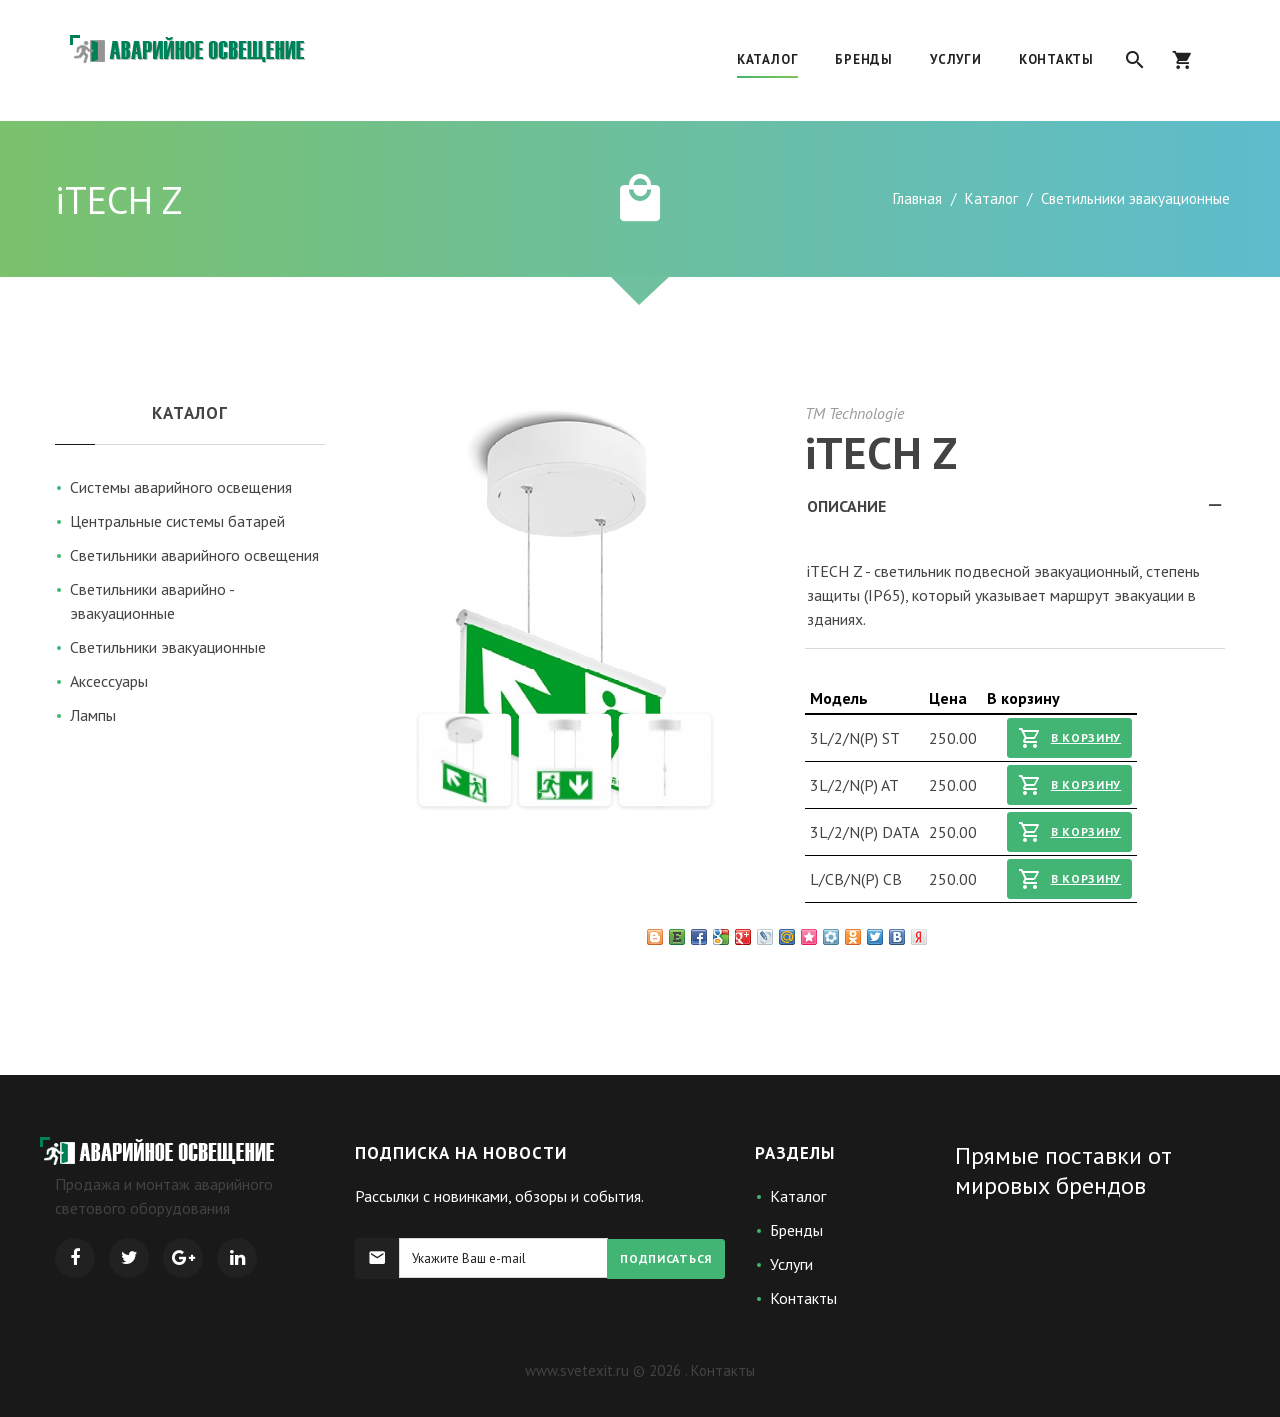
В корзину (1069, 738)
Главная (917, 198)
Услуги (791, 1264)
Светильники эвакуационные (168, 647)
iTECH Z (881, 452)
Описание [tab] (1016, 511)
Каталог (991, 198)
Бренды (796, 1230)
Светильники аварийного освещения (194, 555)
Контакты (803, 1298)
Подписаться (666, 1258)
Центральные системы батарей (177, 521)
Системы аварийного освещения (181, 487)
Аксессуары (109, 681)
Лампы (93, 715)
